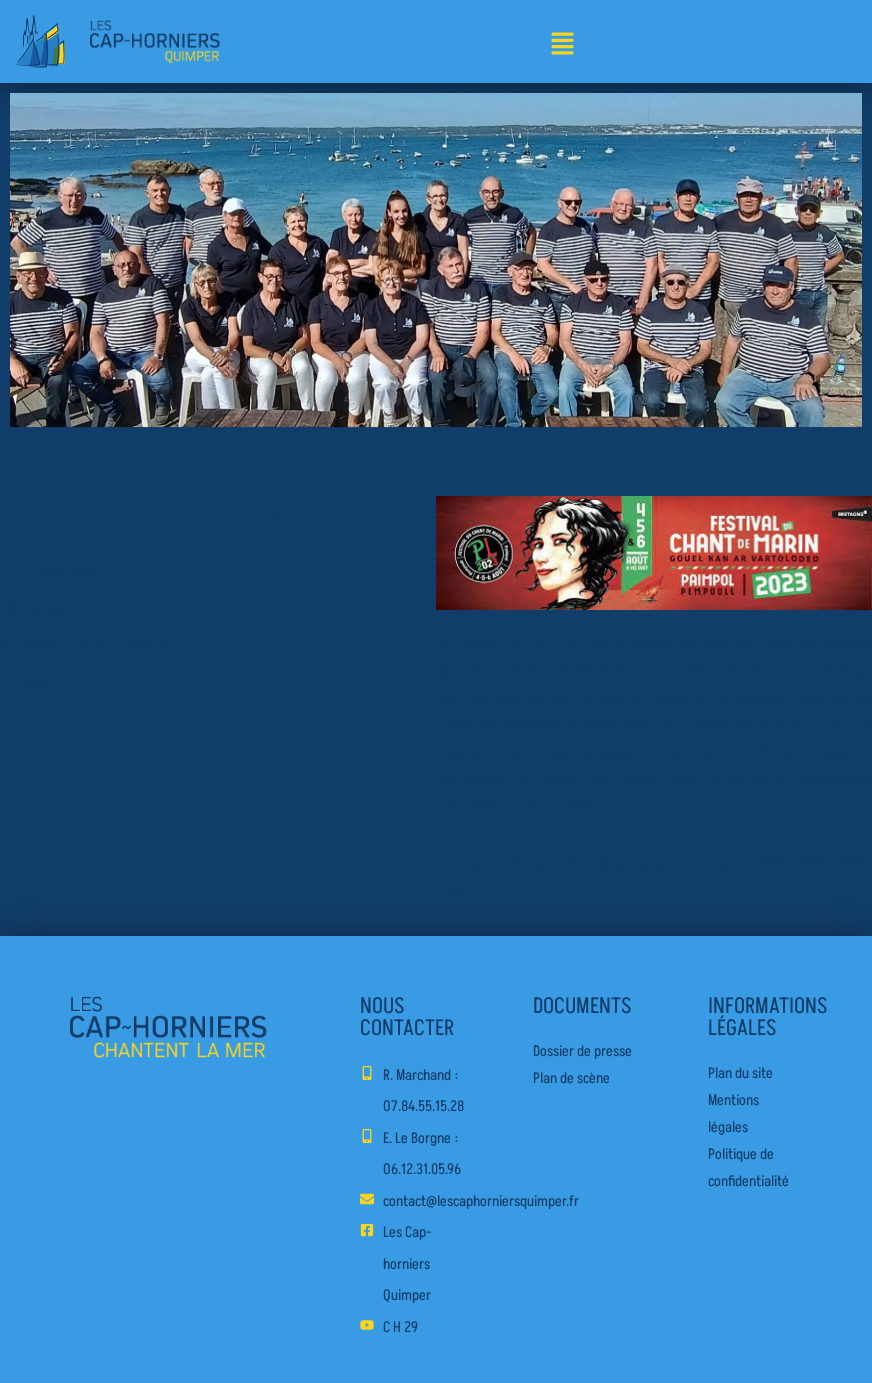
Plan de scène (571, 1078)
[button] (562, 45)
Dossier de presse (582, 1051)
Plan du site (740, 1073)
